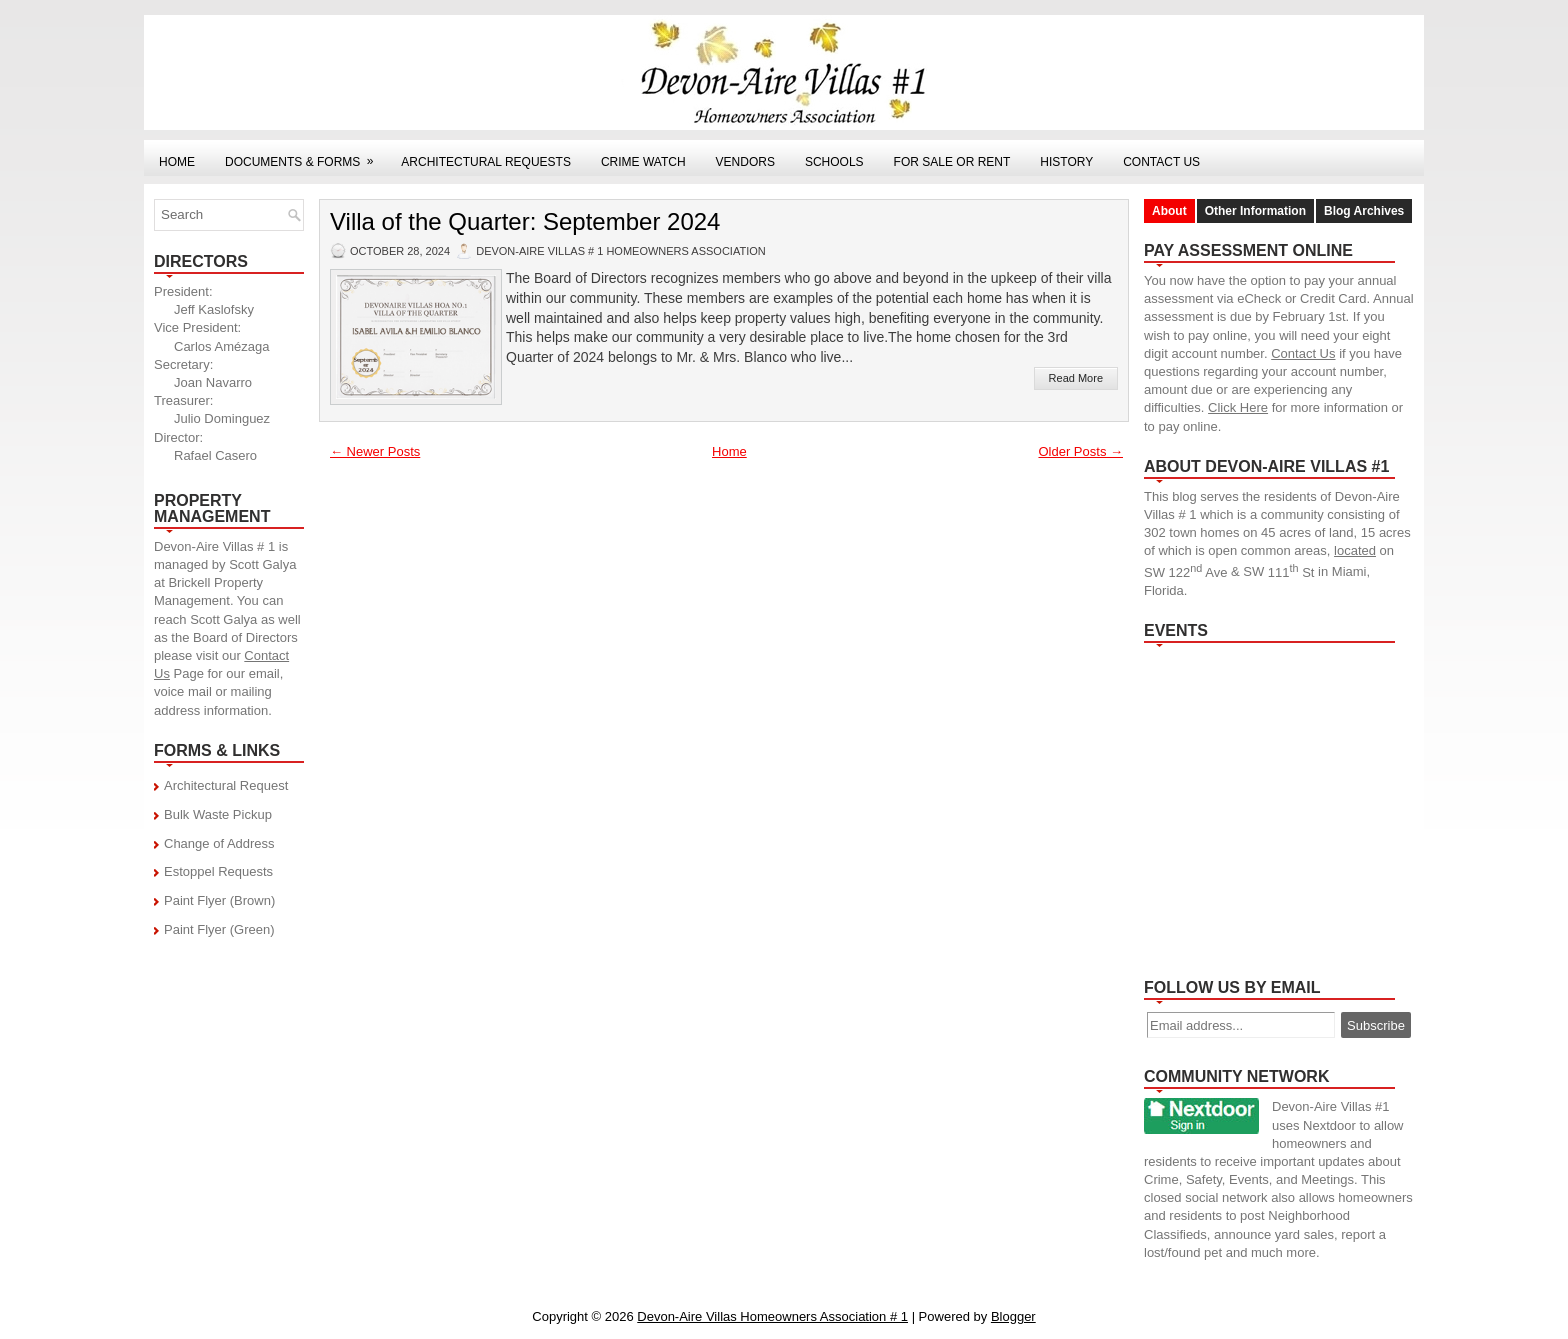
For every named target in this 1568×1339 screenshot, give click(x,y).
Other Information (1255, 211)
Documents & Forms (305, 154)
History (1066, 162)
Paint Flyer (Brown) (219, 900)
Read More (1076, 378)
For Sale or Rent (952, 162)
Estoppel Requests (218, 871)
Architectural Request (226, 785)
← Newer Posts (375, 451)
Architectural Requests (486, 162)
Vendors (745, 162)
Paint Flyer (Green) (219, 929)
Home (177, 162)
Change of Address (219, 843)
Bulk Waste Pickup (218, 814)
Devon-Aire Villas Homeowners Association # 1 (772, 1316)
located (1355, 550)
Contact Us (1161, 162)
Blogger (1013, 1316)
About (1169, 211)
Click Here (1238, 407)
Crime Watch (643, 162)
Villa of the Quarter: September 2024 (525, 222)
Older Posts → (1080, 451)
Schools (834, 162)
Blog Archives (1364, 211)
